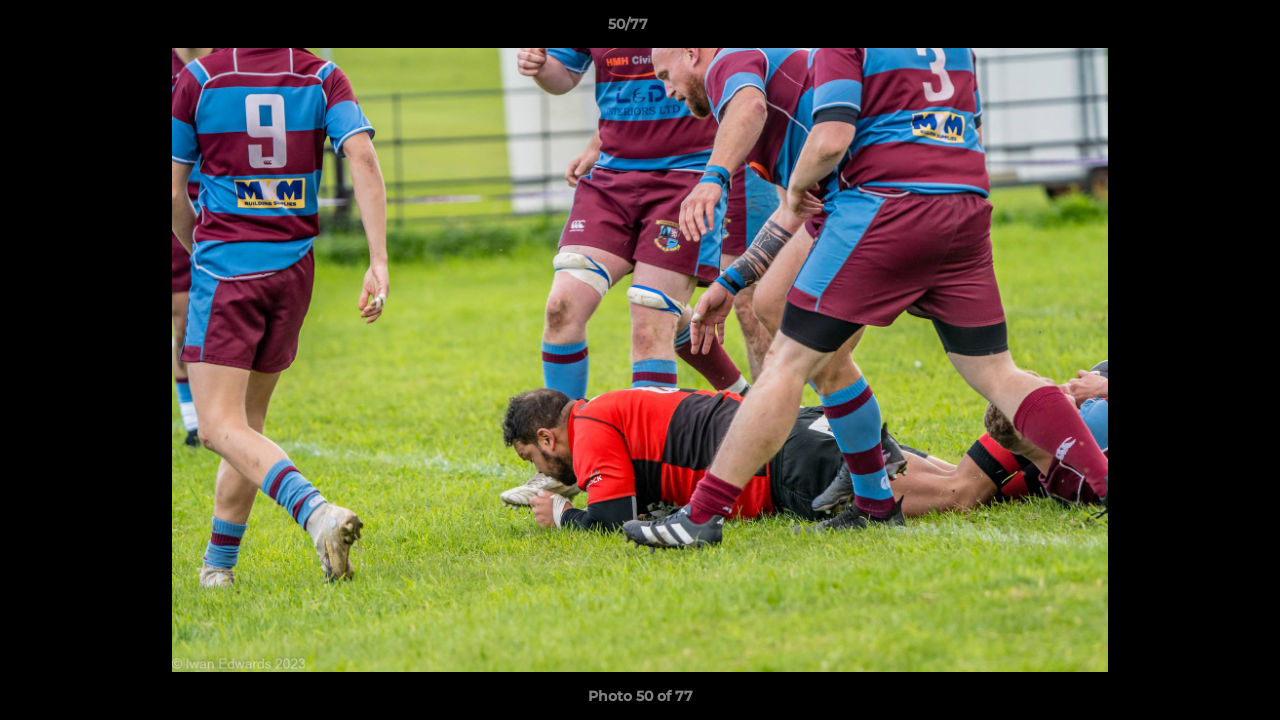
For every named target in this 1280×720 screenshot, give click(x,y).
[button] (1196, 29)
